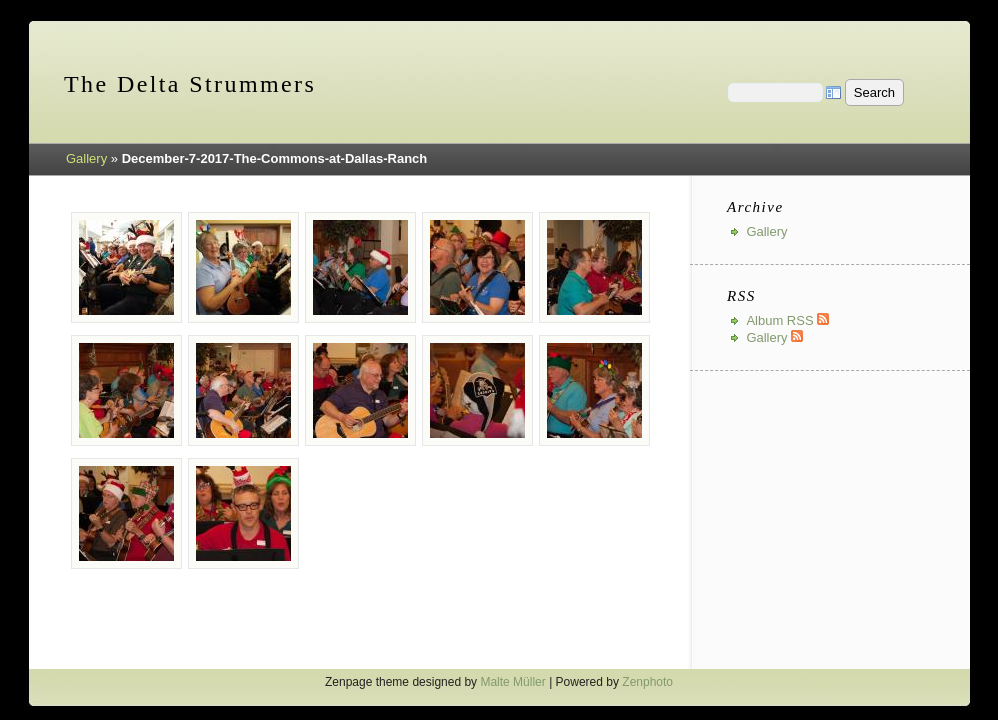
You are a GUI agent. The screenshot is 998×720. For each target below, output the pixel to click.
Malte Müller (512, 682)
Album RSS (787, 320)
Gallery (86, 158)
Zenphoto (647, 682)
